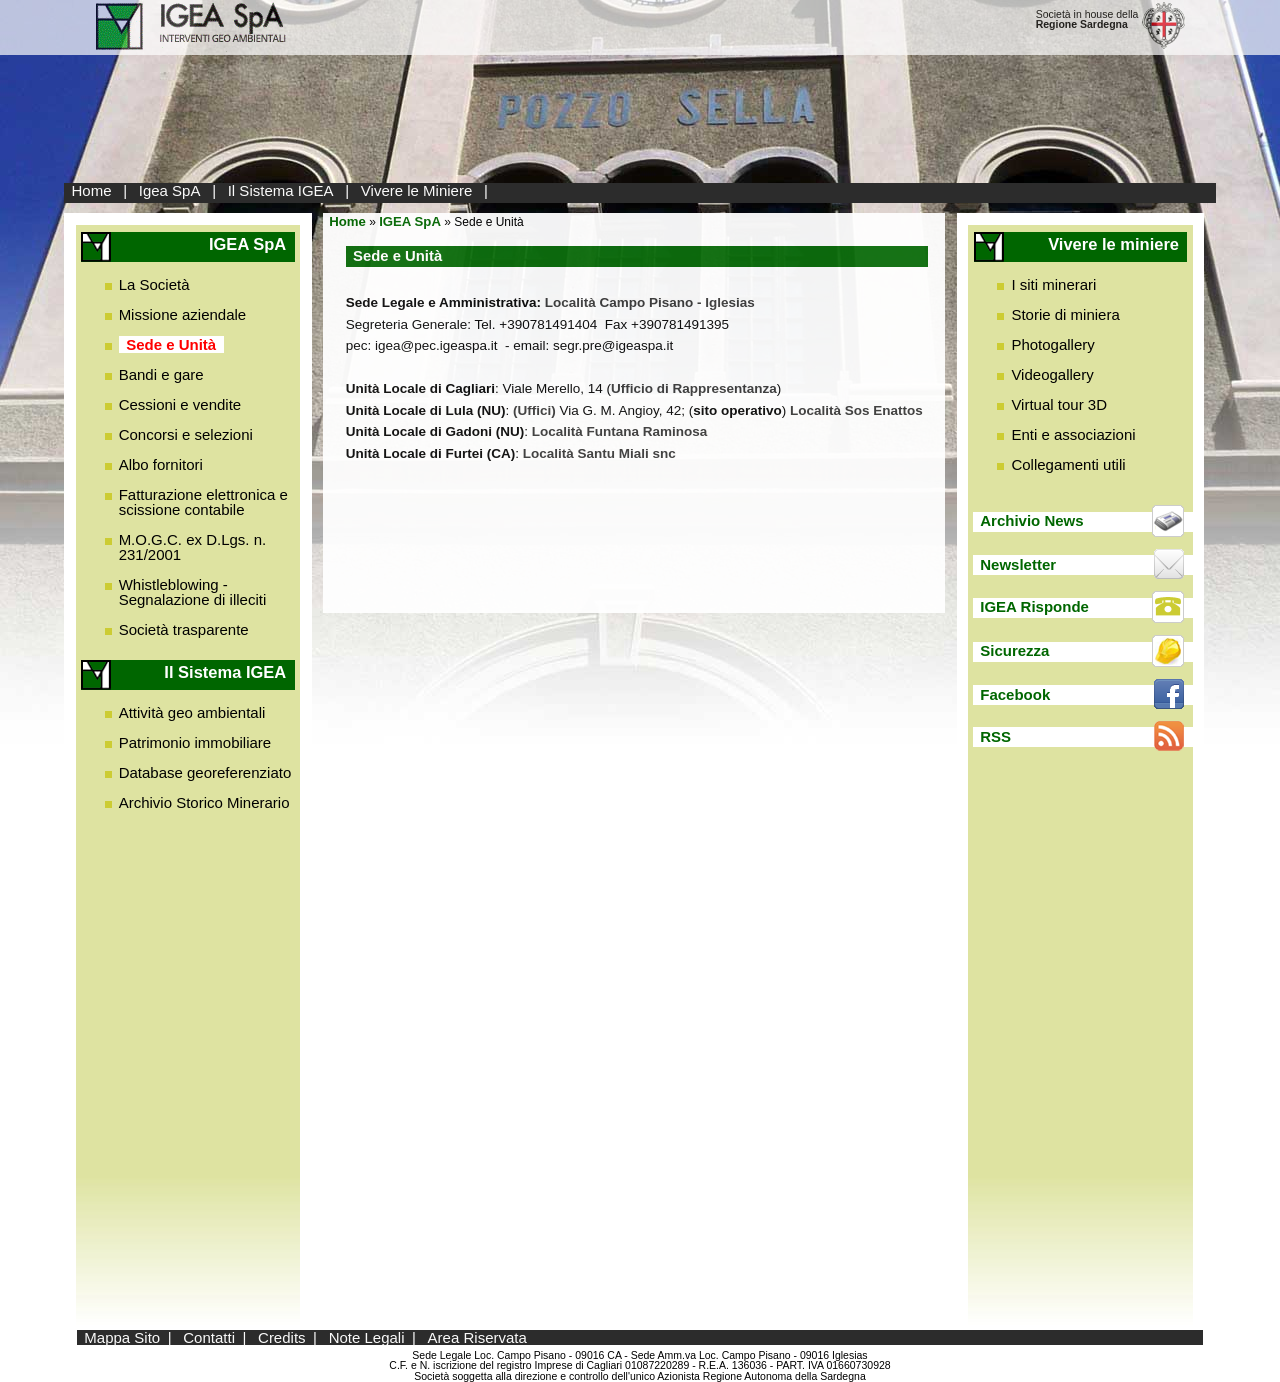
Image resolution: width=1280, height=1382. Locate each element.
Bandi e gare (161, 374)
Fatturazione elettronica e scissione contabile (203, 502)
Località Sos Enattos (856, 410)
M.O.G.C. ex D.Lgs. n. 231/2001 (193, 547)
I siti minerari (1053, 284)
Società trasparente (184, 629)
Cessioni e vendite (180, 404)
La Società (154, 284)
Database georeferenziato (205, 772)
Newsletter (1018, 564)
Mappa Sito (122, 1337)
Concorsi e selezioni (186, 434)
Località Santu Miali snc (599, 453)
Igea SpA (170, 190)
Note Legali (367, 1337)
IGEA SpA (410, 221)
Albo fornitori (161, 464)
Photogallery (1052, 344)
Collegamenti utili (1068, 464)
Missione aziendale (183, 314)
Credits (282, 1337)
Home (92, 190)
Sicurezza (1014, 650)
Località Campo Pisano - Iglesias (650, 302)
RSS (995, 736)
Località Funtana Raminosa (620, 431)
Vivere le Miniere (416, 190)
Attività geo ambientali (192, 712)
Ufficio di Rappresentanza (694, 388)
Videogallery (1052, 374)
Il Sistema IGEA (281, 190)
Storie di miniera (1065, 314)
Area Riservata (477, 1337)
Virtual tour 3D (1059, 404)
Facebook (1015, 694)
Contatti (209, 1337)
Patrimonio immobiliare (195, 742)
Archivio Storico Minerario (204, 802)
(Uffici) (534, 410)
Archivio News (1031, 520)
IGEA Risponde (1034, 606)
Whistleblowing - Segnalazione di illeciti (193, 592)
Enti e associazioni (1073, 434)
